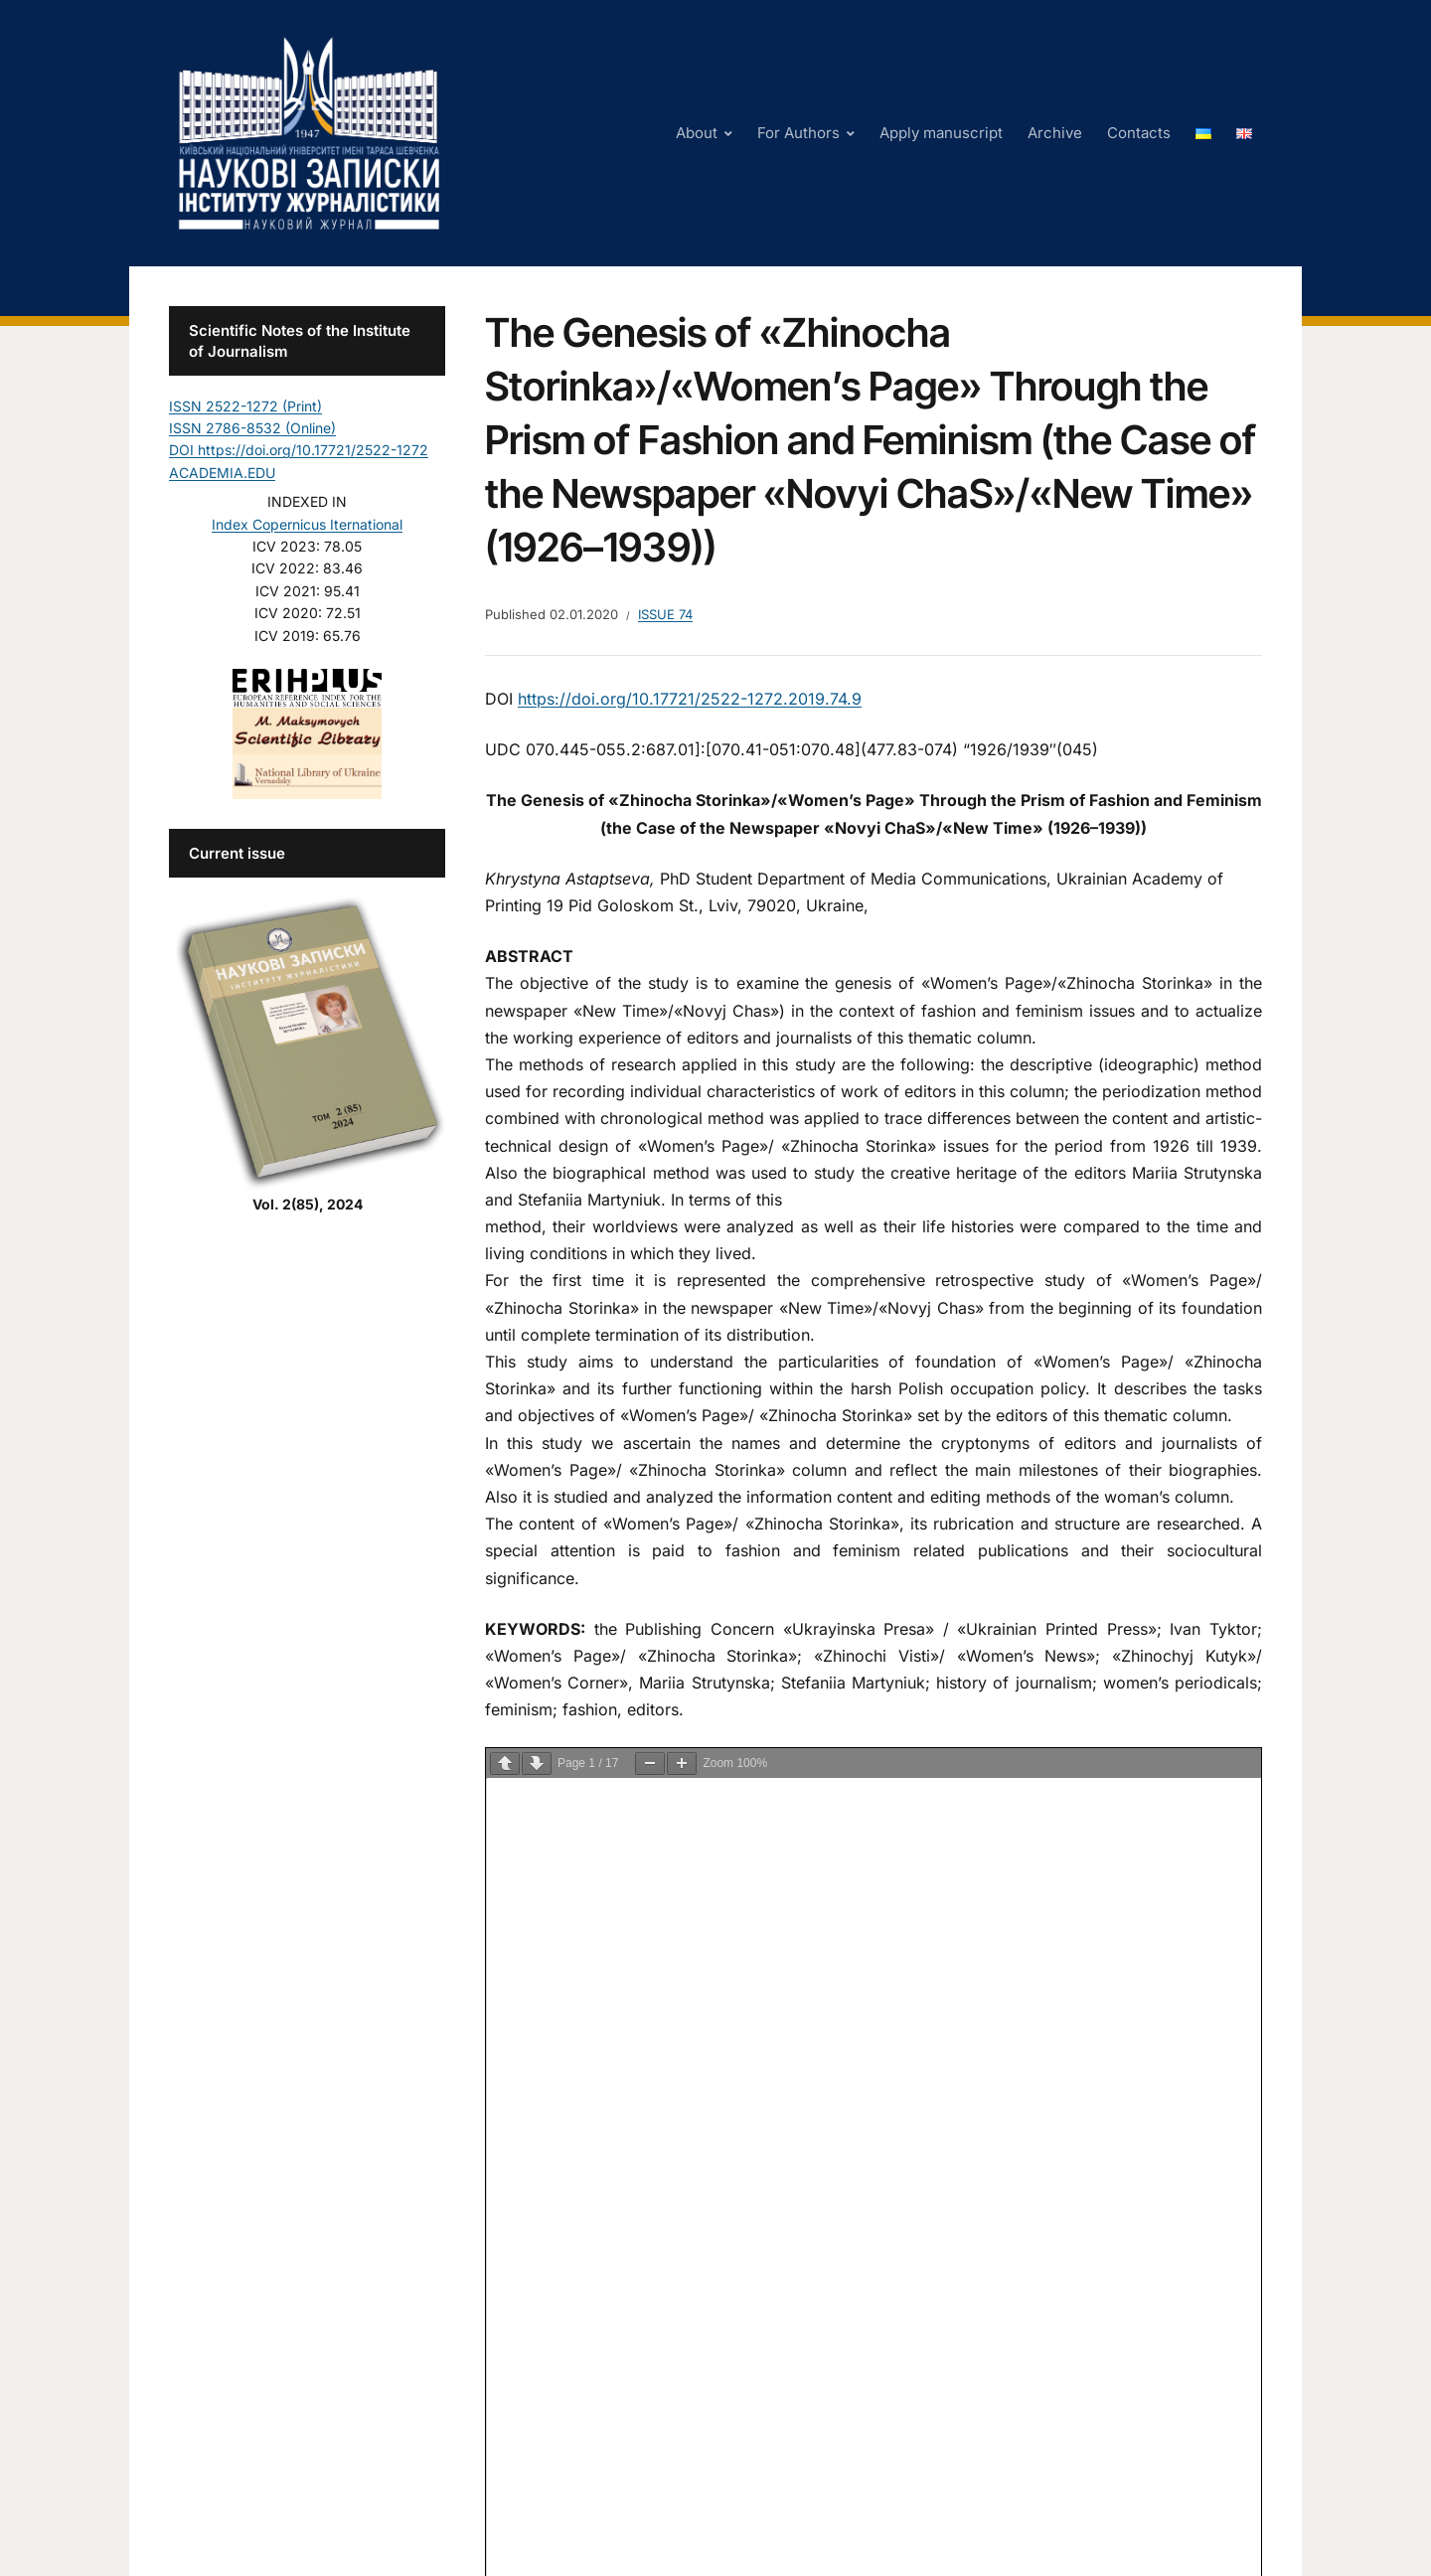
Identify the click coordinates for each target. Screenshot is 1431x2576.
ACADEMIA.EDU (222, 472)
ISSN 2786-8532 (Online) (252, 427)
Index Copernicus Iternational (307, 524)
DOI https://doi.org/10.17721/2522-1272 (298, 449)
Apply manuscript (941, 132)
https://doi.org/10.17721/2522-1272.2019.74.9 (690, 699)
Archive (1055, 132)
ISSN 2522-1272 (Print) (245, 406)
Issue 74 (665, 614)
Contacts (1139, 132)
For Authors (798, 132)
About (696, 132)
